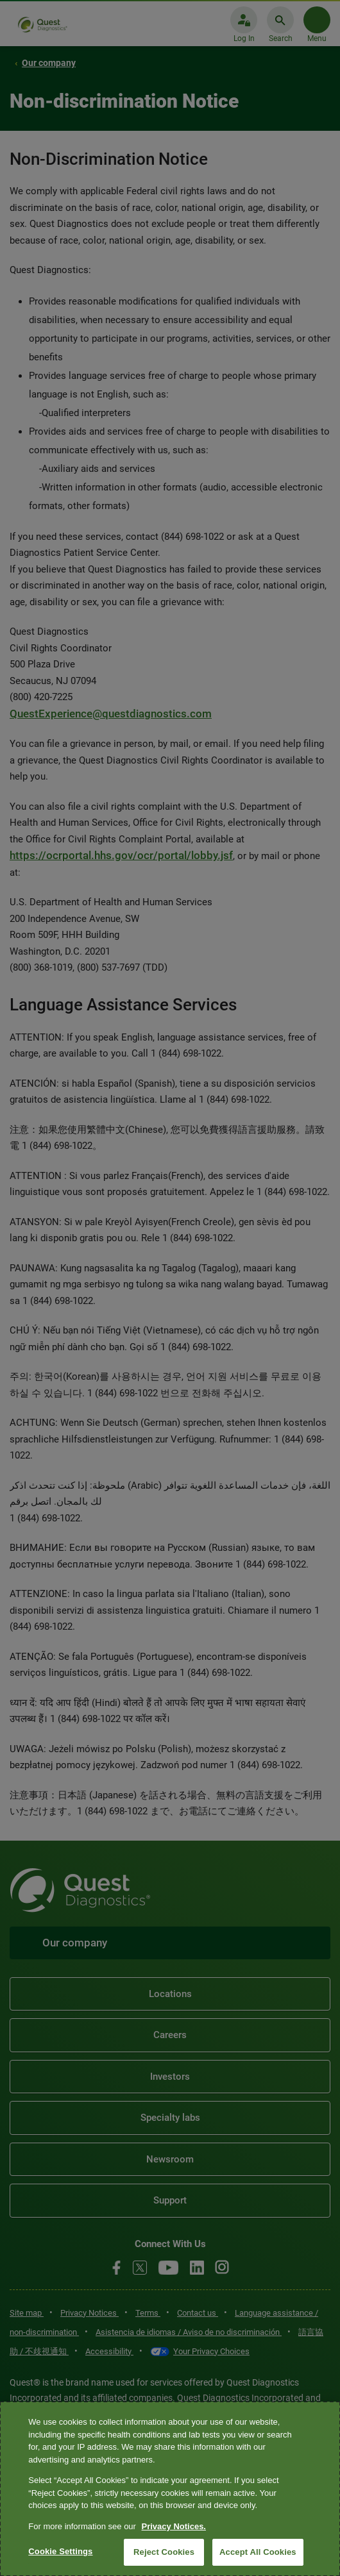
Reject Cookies (163, 2552)
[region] (170, 2489)
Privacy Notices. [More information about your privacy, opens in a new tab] (174, 2526)
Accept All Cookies (257, 2552)
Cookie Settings (60, 2551)
